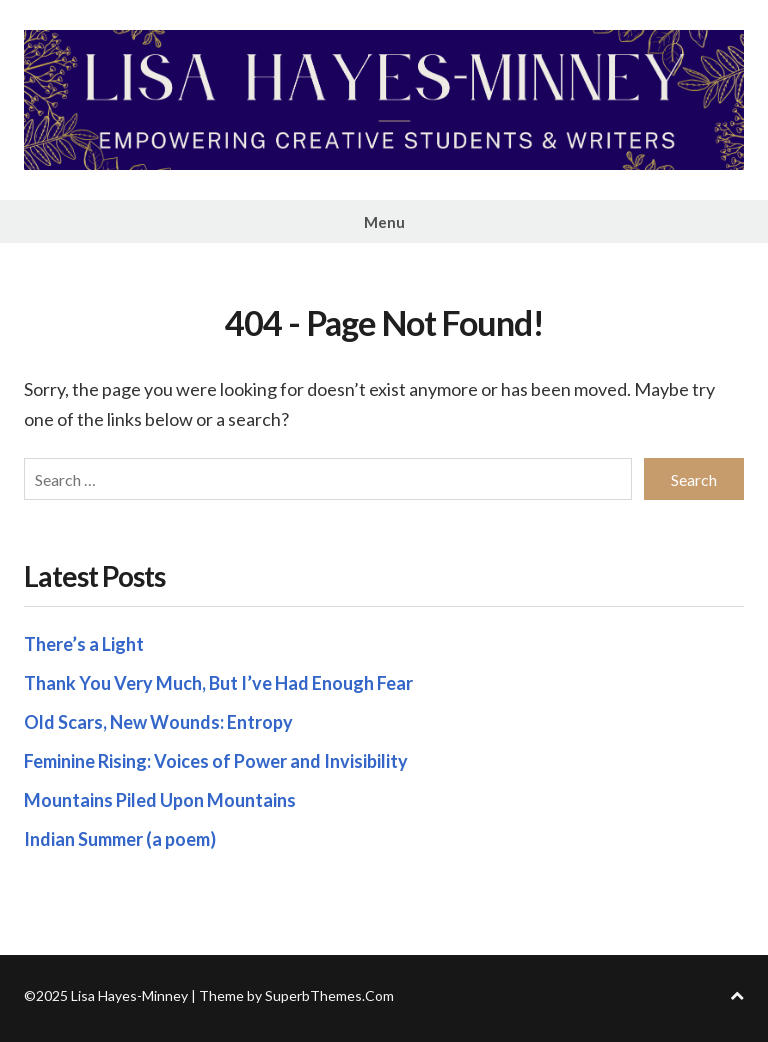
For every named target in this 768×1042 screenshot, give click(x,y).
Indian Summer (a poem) (120, 839)
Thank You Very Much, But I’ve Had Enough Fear (218, 683)
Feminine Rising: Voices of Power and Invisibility (216, 761)
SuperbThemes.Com (329, 995)
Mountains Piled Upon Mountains (160, 800)
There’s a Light (84, 644)
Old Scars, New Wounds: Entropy (158, 722)
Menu (384, 222)
